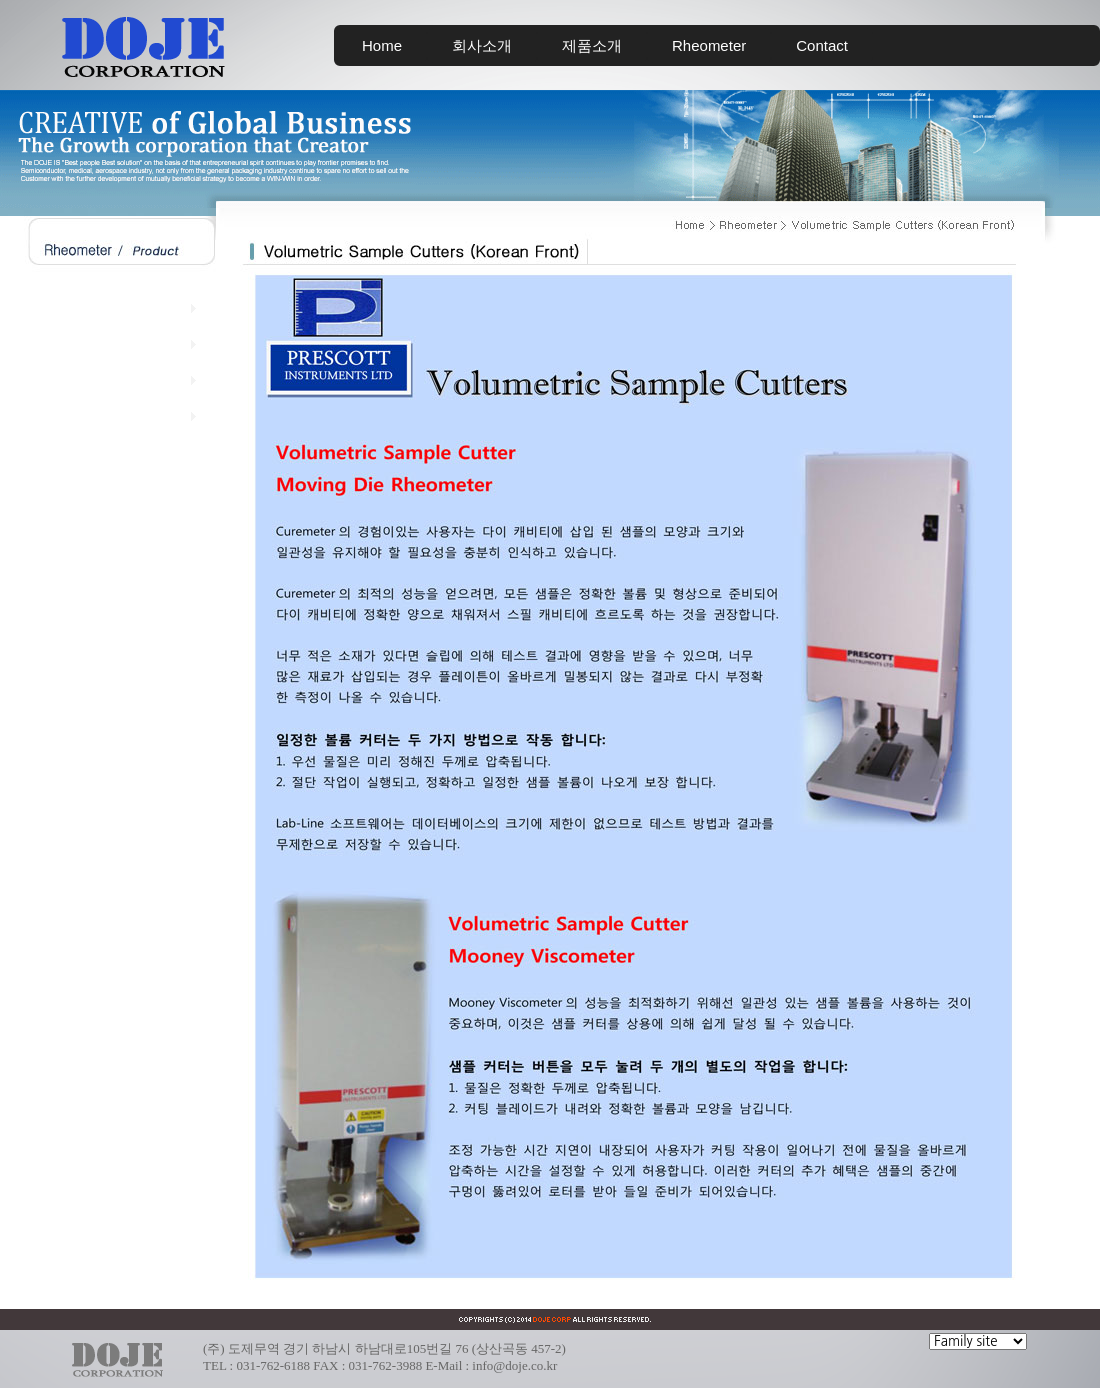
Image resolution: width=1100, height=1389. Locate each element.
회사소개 (482, 45)
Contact (822, 45)
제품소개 (592, 45)
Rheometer (709, 45)
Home (382, 45)
